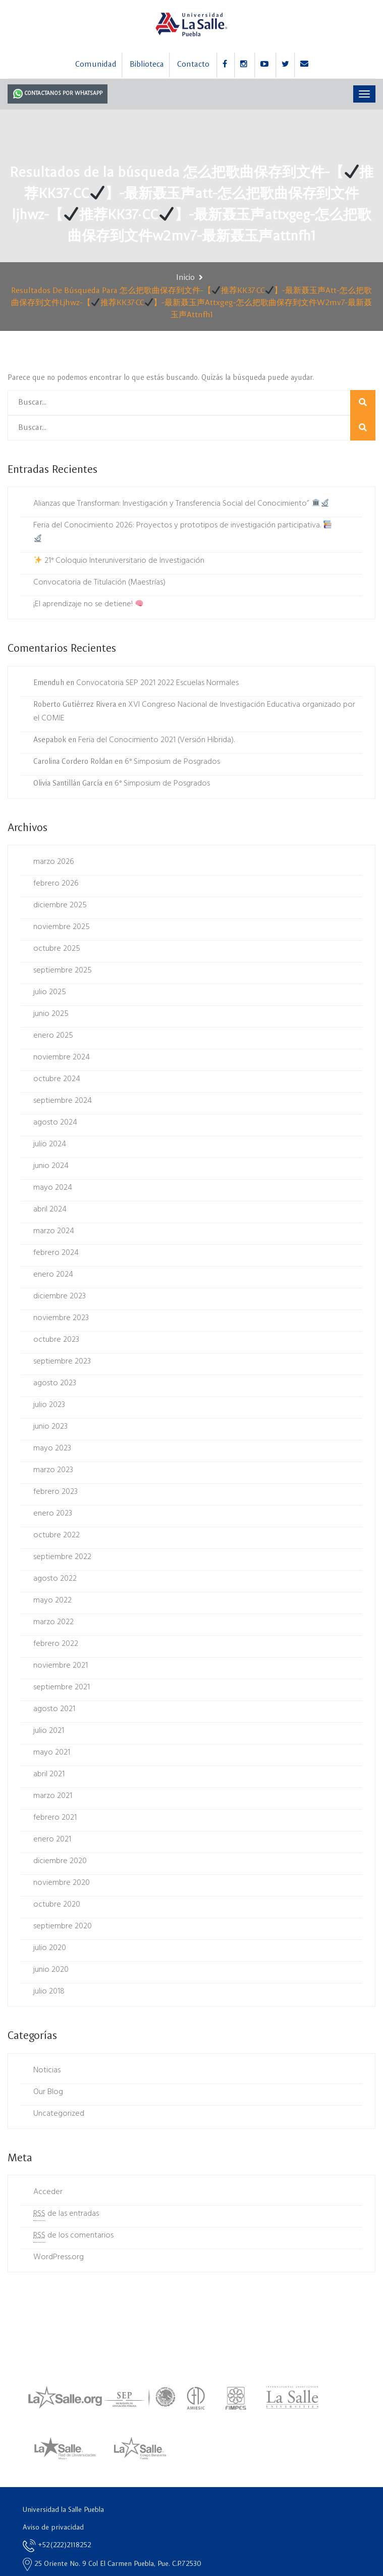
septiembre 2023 (62, 1361)
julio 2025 (49, 992)
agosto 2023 (54, 1383)
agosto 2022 (55, 1578)
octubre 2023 (56, 1339)
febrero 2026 (56, 883)
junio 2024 (51, 1166)
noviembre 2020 (61, 1882)
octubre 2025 (56, 948)
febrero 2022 (55, 1643)
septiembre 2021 (61, 1687)
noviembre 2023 (61, 1318)
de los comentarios (73, 2236)
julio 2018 (49, 1991)
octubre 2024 (56, 1079)
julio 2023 (49, 1405)
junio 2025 (51, 1013)
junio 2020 (51, 1969)
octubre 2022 (56, 1535)
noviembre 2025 (61, 927)
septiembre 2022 (62, 1557)
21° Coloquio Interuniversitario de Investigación (119, 560)
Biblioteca (147, 65)
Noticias (47, 2070)
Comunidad (96, 65)
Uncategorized (58, 2113)
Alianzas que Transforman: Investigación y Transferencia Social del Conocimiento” (181, 503)
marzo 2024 (53, 1231)
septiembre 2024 (62, 1100)
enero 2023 (52, 1513)
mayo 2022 (52, 1600)
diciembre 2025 (60, 905)
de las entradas (66, 2214)
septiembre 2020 (62, 1926)
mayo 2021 (51, 1752)
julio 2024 (49, 1144)
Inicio (185, 278)
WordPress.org (58, 2257)
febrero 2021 (55, 1817)
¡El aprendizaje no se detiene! (88, 604)
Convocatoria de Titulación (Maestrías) (99, 582)
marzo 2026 (53, 861)
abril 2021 (49, 1774)
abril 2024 (50, 1209)
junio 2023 (50, 1426)
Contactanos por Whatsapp (57, 93)
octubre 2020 (56, 1904)
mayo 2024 (52, 1187)
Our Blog (48, 2092)
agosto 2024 (55, 1122)
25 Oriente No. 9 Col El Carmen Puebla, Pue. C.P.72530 (112, 2563)
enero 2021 (52, 1839)
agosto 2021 (54, 1709)
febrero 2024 (56, 1252)
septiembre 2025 (62, 970)
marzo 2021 (52, 1796)
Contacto (193, 65)
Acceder (48, 2192)
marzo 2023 (53, 1470)
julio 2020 (49, 1948)
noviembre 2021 (60, 1665)
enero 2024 (53, 1274)
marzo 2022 (53, 1622)
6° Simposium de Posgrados (172, 761)
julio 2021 (48, 1730)
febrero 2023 (55, 1491)
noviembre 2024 (61, 1057)
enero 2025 (53, 1035)
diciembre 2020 (60, 1861)
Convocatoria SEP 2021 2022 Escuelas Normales (157, 683)
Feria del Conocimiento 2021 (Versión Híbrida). (156, 740)
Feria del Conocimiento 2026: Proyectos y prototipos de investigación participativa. (182, 530)
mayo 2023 (52, 1448)
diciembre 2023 (59, 1296)
